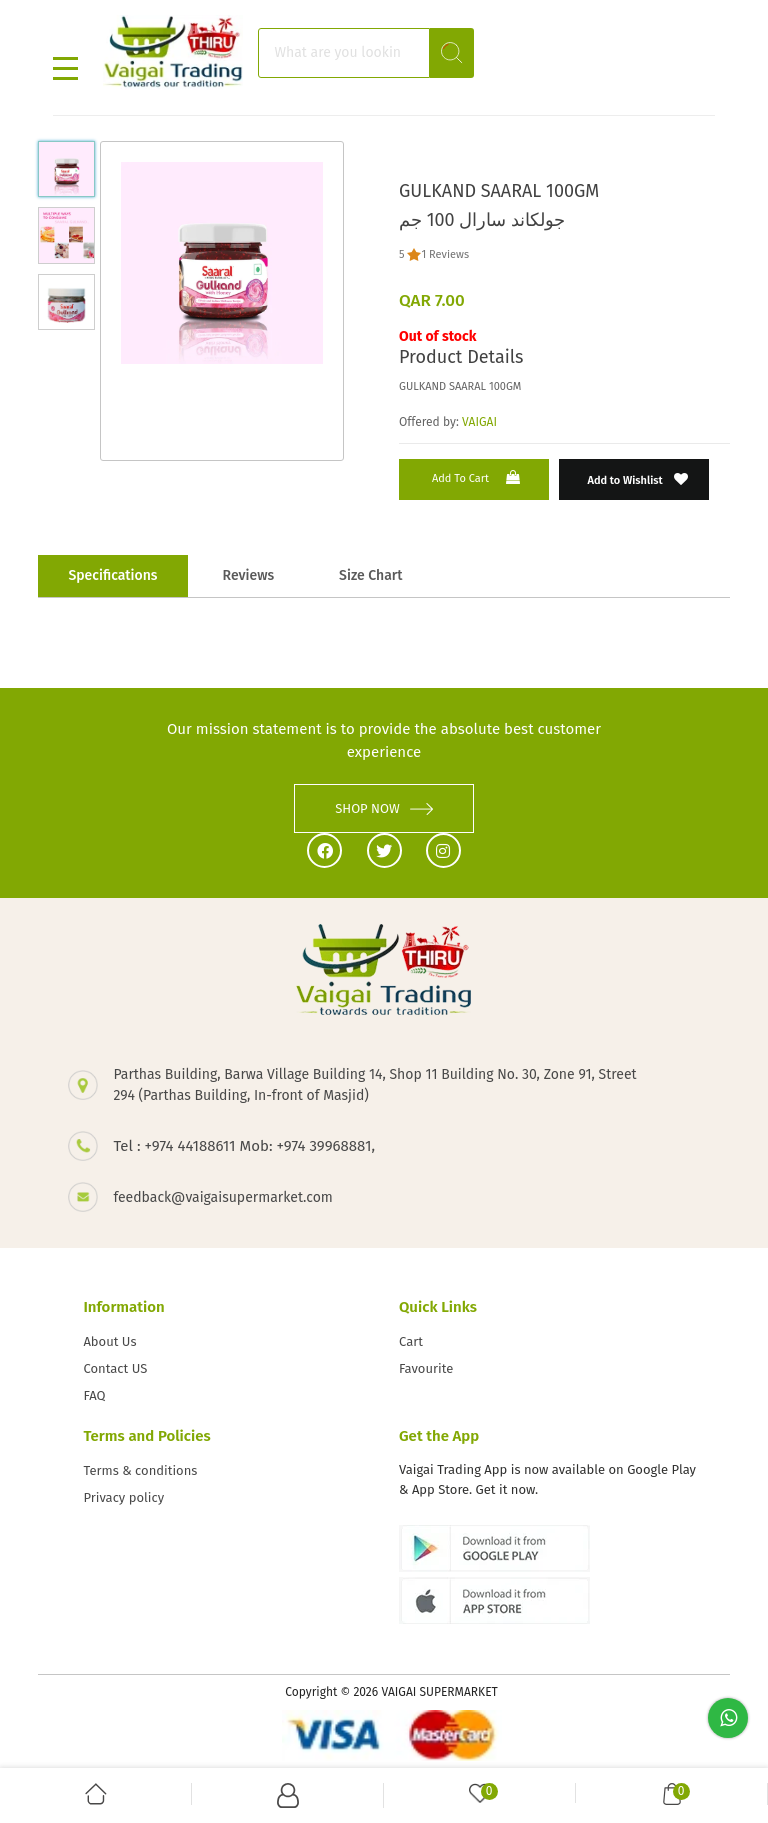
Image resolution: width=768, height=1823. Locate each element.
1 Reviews (445, 254)
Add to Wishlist (638, 479)
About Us (109, 1341)
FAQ (94, 1395)
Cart (411, 1341)
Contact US (115, 1368)
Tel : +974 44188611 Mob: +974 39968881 (242, 1146)
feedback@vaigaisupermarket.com (222, 1197)
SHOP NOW (384, 808)
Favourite (426, 1368)
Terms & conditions (140, 1470)
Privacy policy (123, 1497)
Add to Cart (478, 477)
